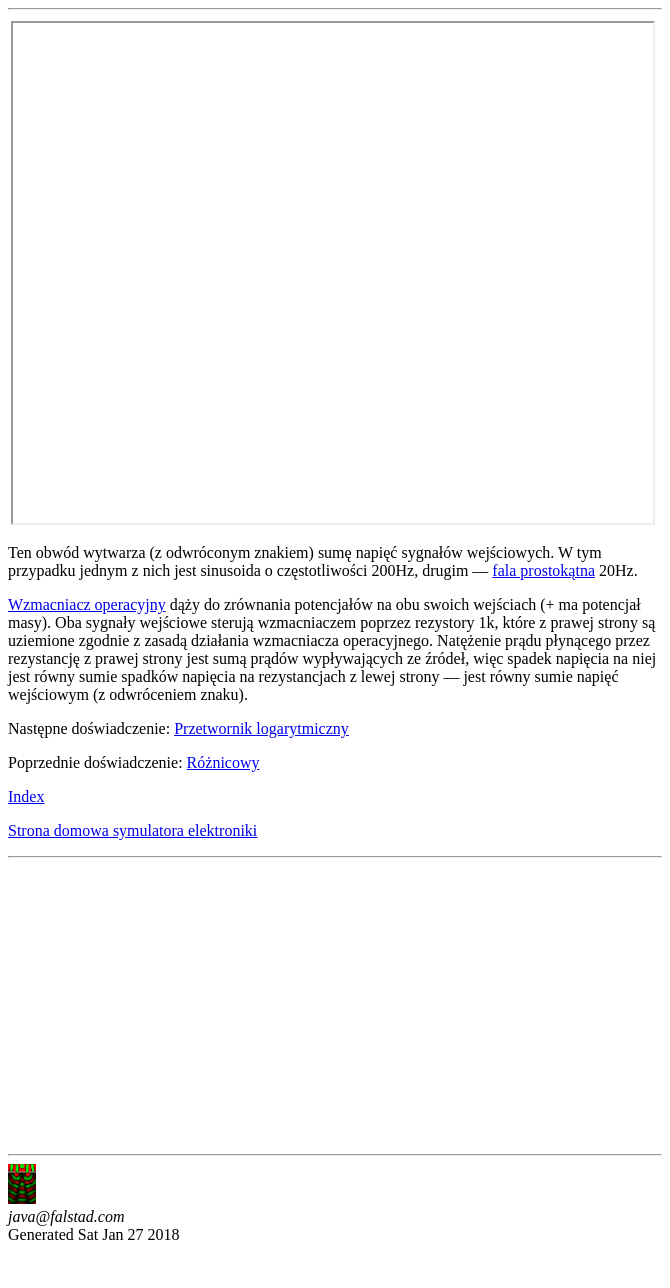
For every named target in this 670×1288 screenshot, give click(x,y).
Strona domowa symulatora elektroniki (132, 830)
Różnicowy (223, 762)
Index (26, 796)
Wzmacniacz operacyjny (87, 604)
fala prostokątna (543, 570)
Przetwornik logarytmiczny (261, 728)
